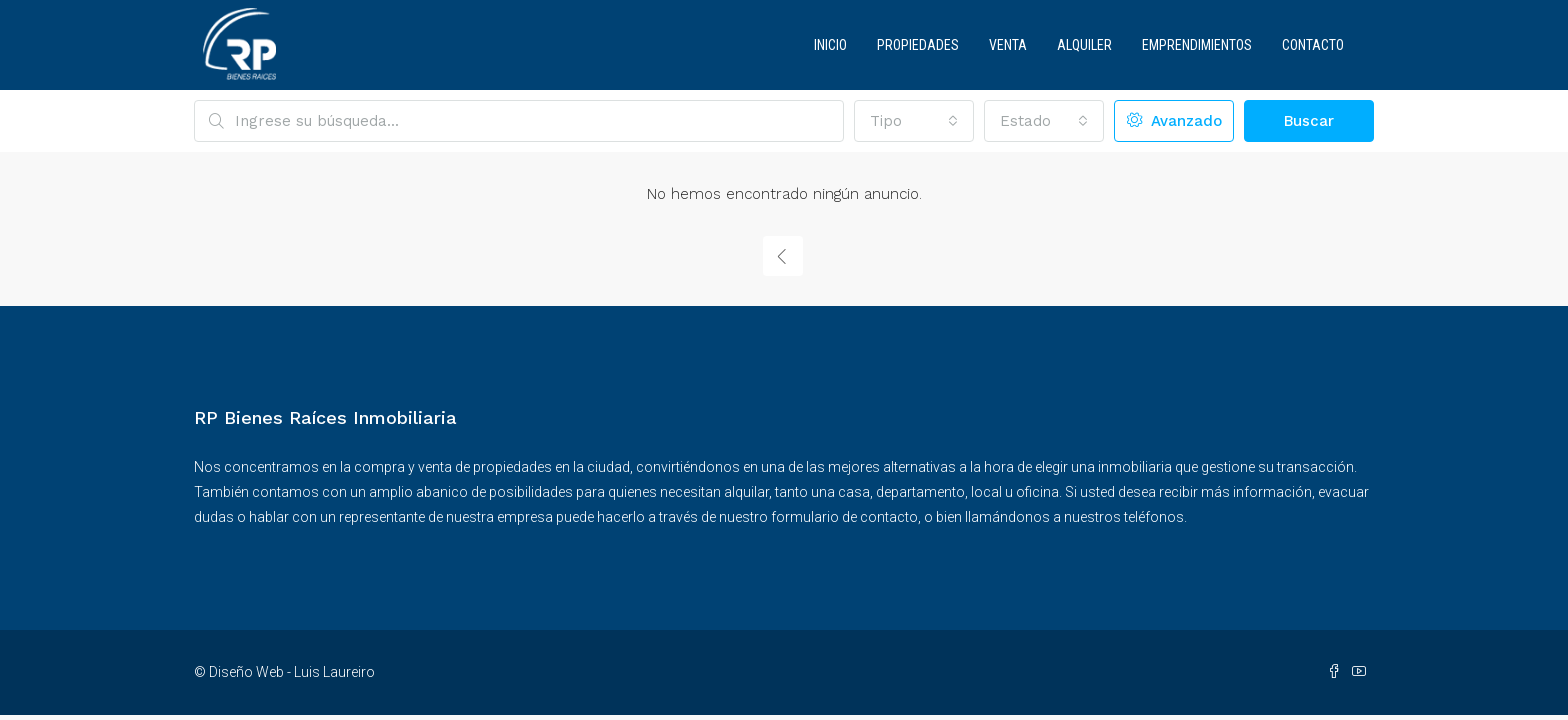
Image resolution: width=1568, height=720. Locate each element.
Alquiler (1084, 45)
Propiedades (918, 45)
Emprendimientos (1197, 45)
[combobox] (914, 121)
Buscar (1309, 121)
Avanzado (1174, 121)
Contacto (1313, 45)
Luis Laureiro (334, 672)
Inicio (830, 45)
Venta (1008, 45)
